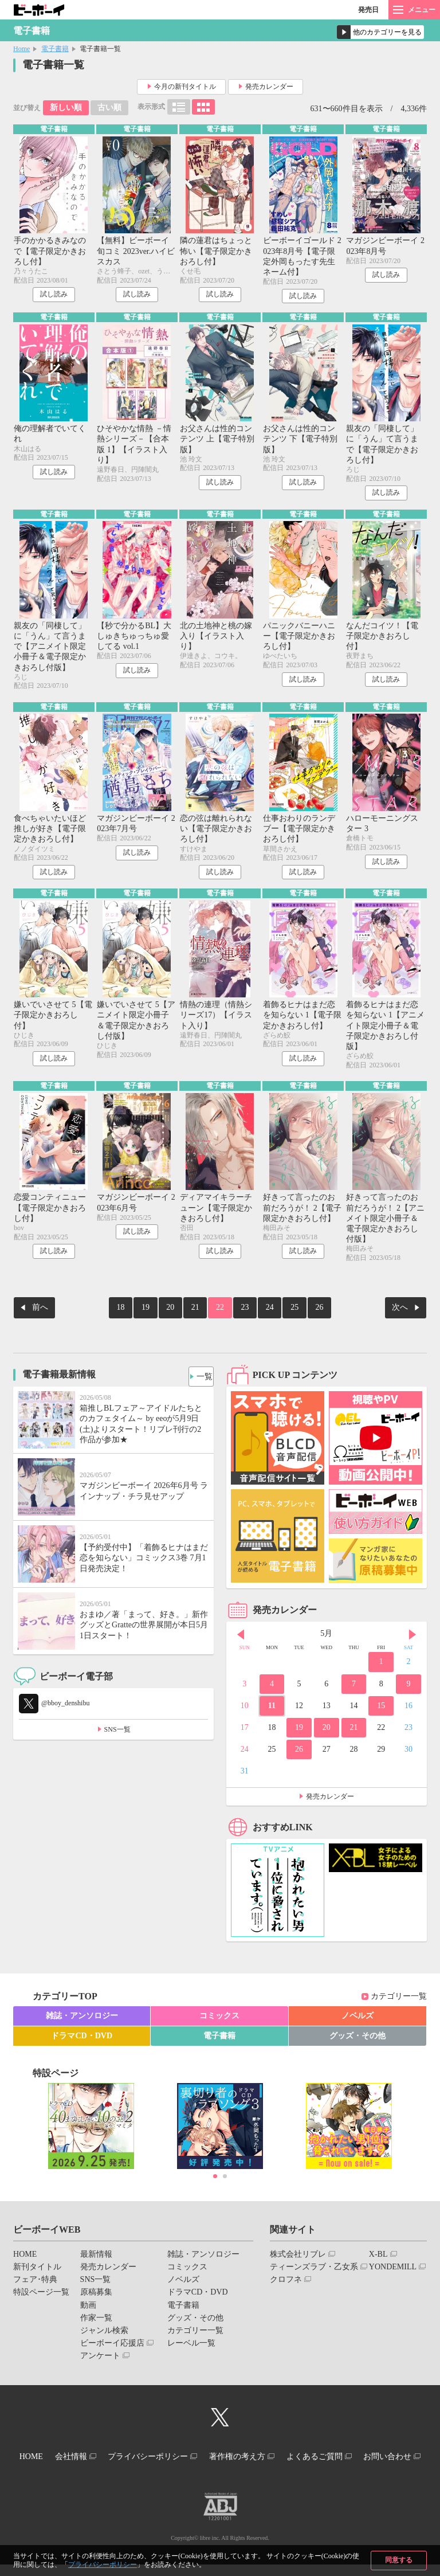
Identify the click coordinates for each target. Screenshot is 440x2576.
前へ (40, 1314)
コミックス (219, 2021)
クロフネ (286, 2284)
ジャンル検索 (104, 2335)
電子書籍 (55, 49)
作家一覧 (96, 2323)
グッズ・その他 (357, 2041)
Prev (240, 1639)
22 (220, 1314)
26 (302, 1314)
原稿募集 (96, 2297)
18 (137, 1314)
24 (261, 1314)
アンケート (100, 2361)
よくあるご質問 (366, 2460)
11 (272, 1710)
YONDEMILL (393, 2272)
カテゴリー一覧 (399, 2002)
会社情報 (97, 2460)
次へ (400, 1314)
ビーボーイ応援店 (112, 2348)
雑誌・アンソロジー (82, 2021)
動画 (88, 2310)
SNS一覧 (117, 1735)
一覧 (200, 1379)
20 (179, 1314)
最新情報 (96, 2259)
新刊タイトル (37, 2272)
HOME (25, 2259)
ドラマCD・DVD (81, 2041)
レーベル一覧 (191, 2348)
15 (381, 1710)
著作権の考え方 (280, 2460)
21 (199, 1314)
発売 (368, 10)
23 (241, 1314)
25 (282, 1314)
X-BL (378, 2259)
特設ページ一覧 (41, 2297)
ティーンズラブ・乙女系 (314, 2272)
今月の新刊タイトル (185, 87)
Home (21, 49)
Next (412, 1639)
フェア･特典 (35, 2284)
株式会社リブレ (298, 2259)
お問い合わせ (215, 2470)
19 (158, 1314)
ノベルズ (357, 2021)
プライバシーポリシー (102, 2565)
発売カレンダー (269, 87)
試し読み (54, 296)
